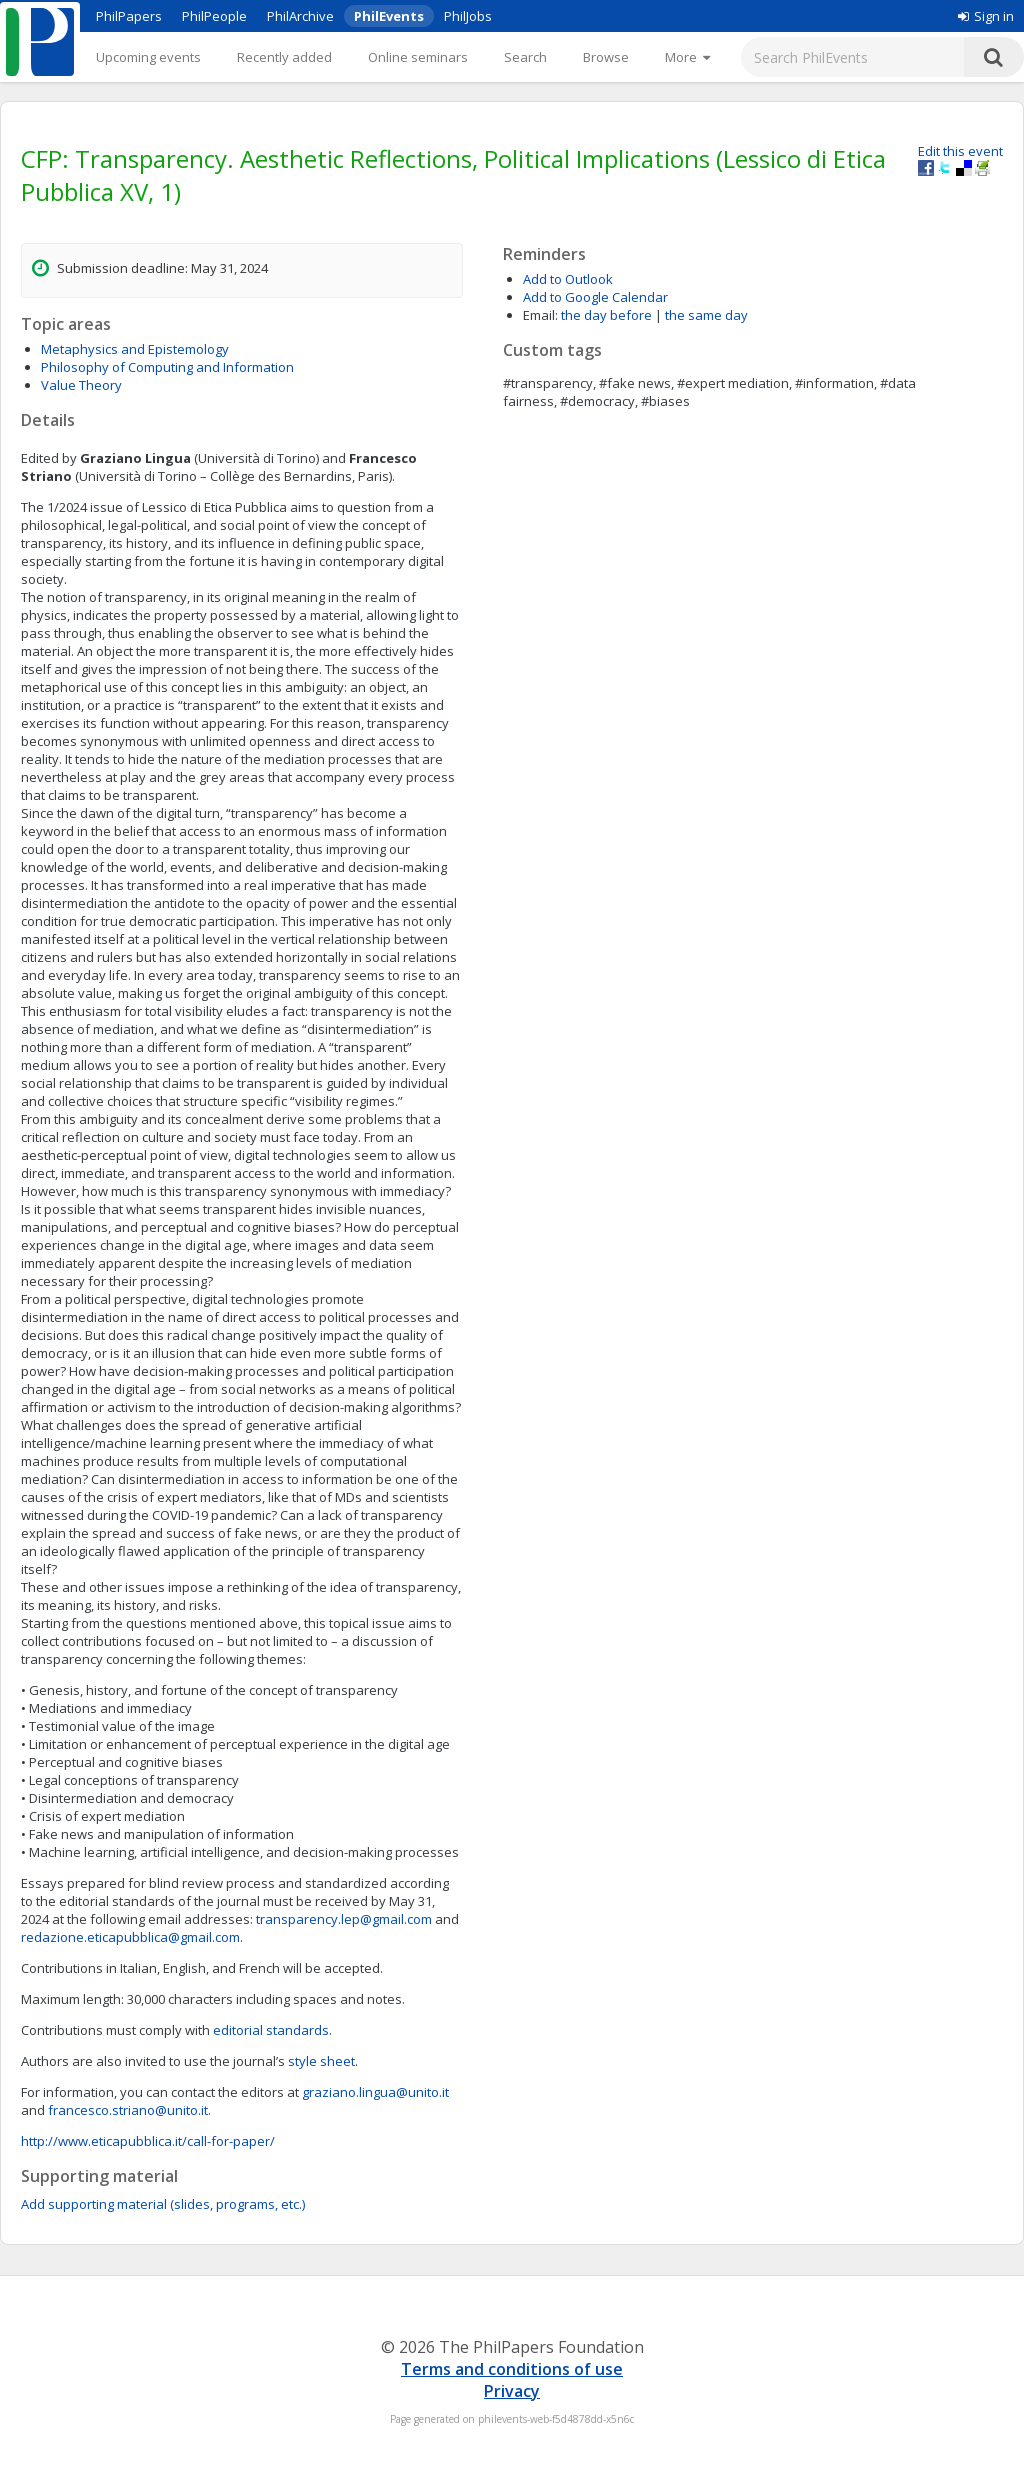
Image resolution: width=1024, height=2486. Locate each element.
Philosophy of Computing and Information (167, 367)
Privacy (512, 2391)
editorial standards (271, 2030)
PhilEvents (389, 16)
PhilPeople (214, 16)
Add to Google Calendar (595, 297)
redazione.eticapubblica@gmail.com (130, 1937)
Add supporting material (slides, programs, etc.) (163, 2204)
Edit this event (960, 151)
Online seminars (418, 57)
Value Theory (81, 385)
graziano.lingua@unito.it (375, 2092)
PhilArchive (300, 16)
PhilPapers (129, 16)
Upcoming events (148, 57)
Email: (540, 315)
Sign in (986, 16)
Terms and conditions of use (512, 2369)
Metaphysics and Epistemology (135, 349)
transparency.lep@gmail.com (344, 1919)
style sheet (321, 2061)
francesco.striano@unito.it (128, 2110)
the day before (606, 315)
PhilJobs (468, 16)
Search (525, 57)
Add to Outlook (568, 279)
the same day (706, 315)
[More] (687, 57)
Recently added (284, 57)
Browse (606, 57)
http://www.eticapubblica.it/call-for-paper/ (148, 2141)
